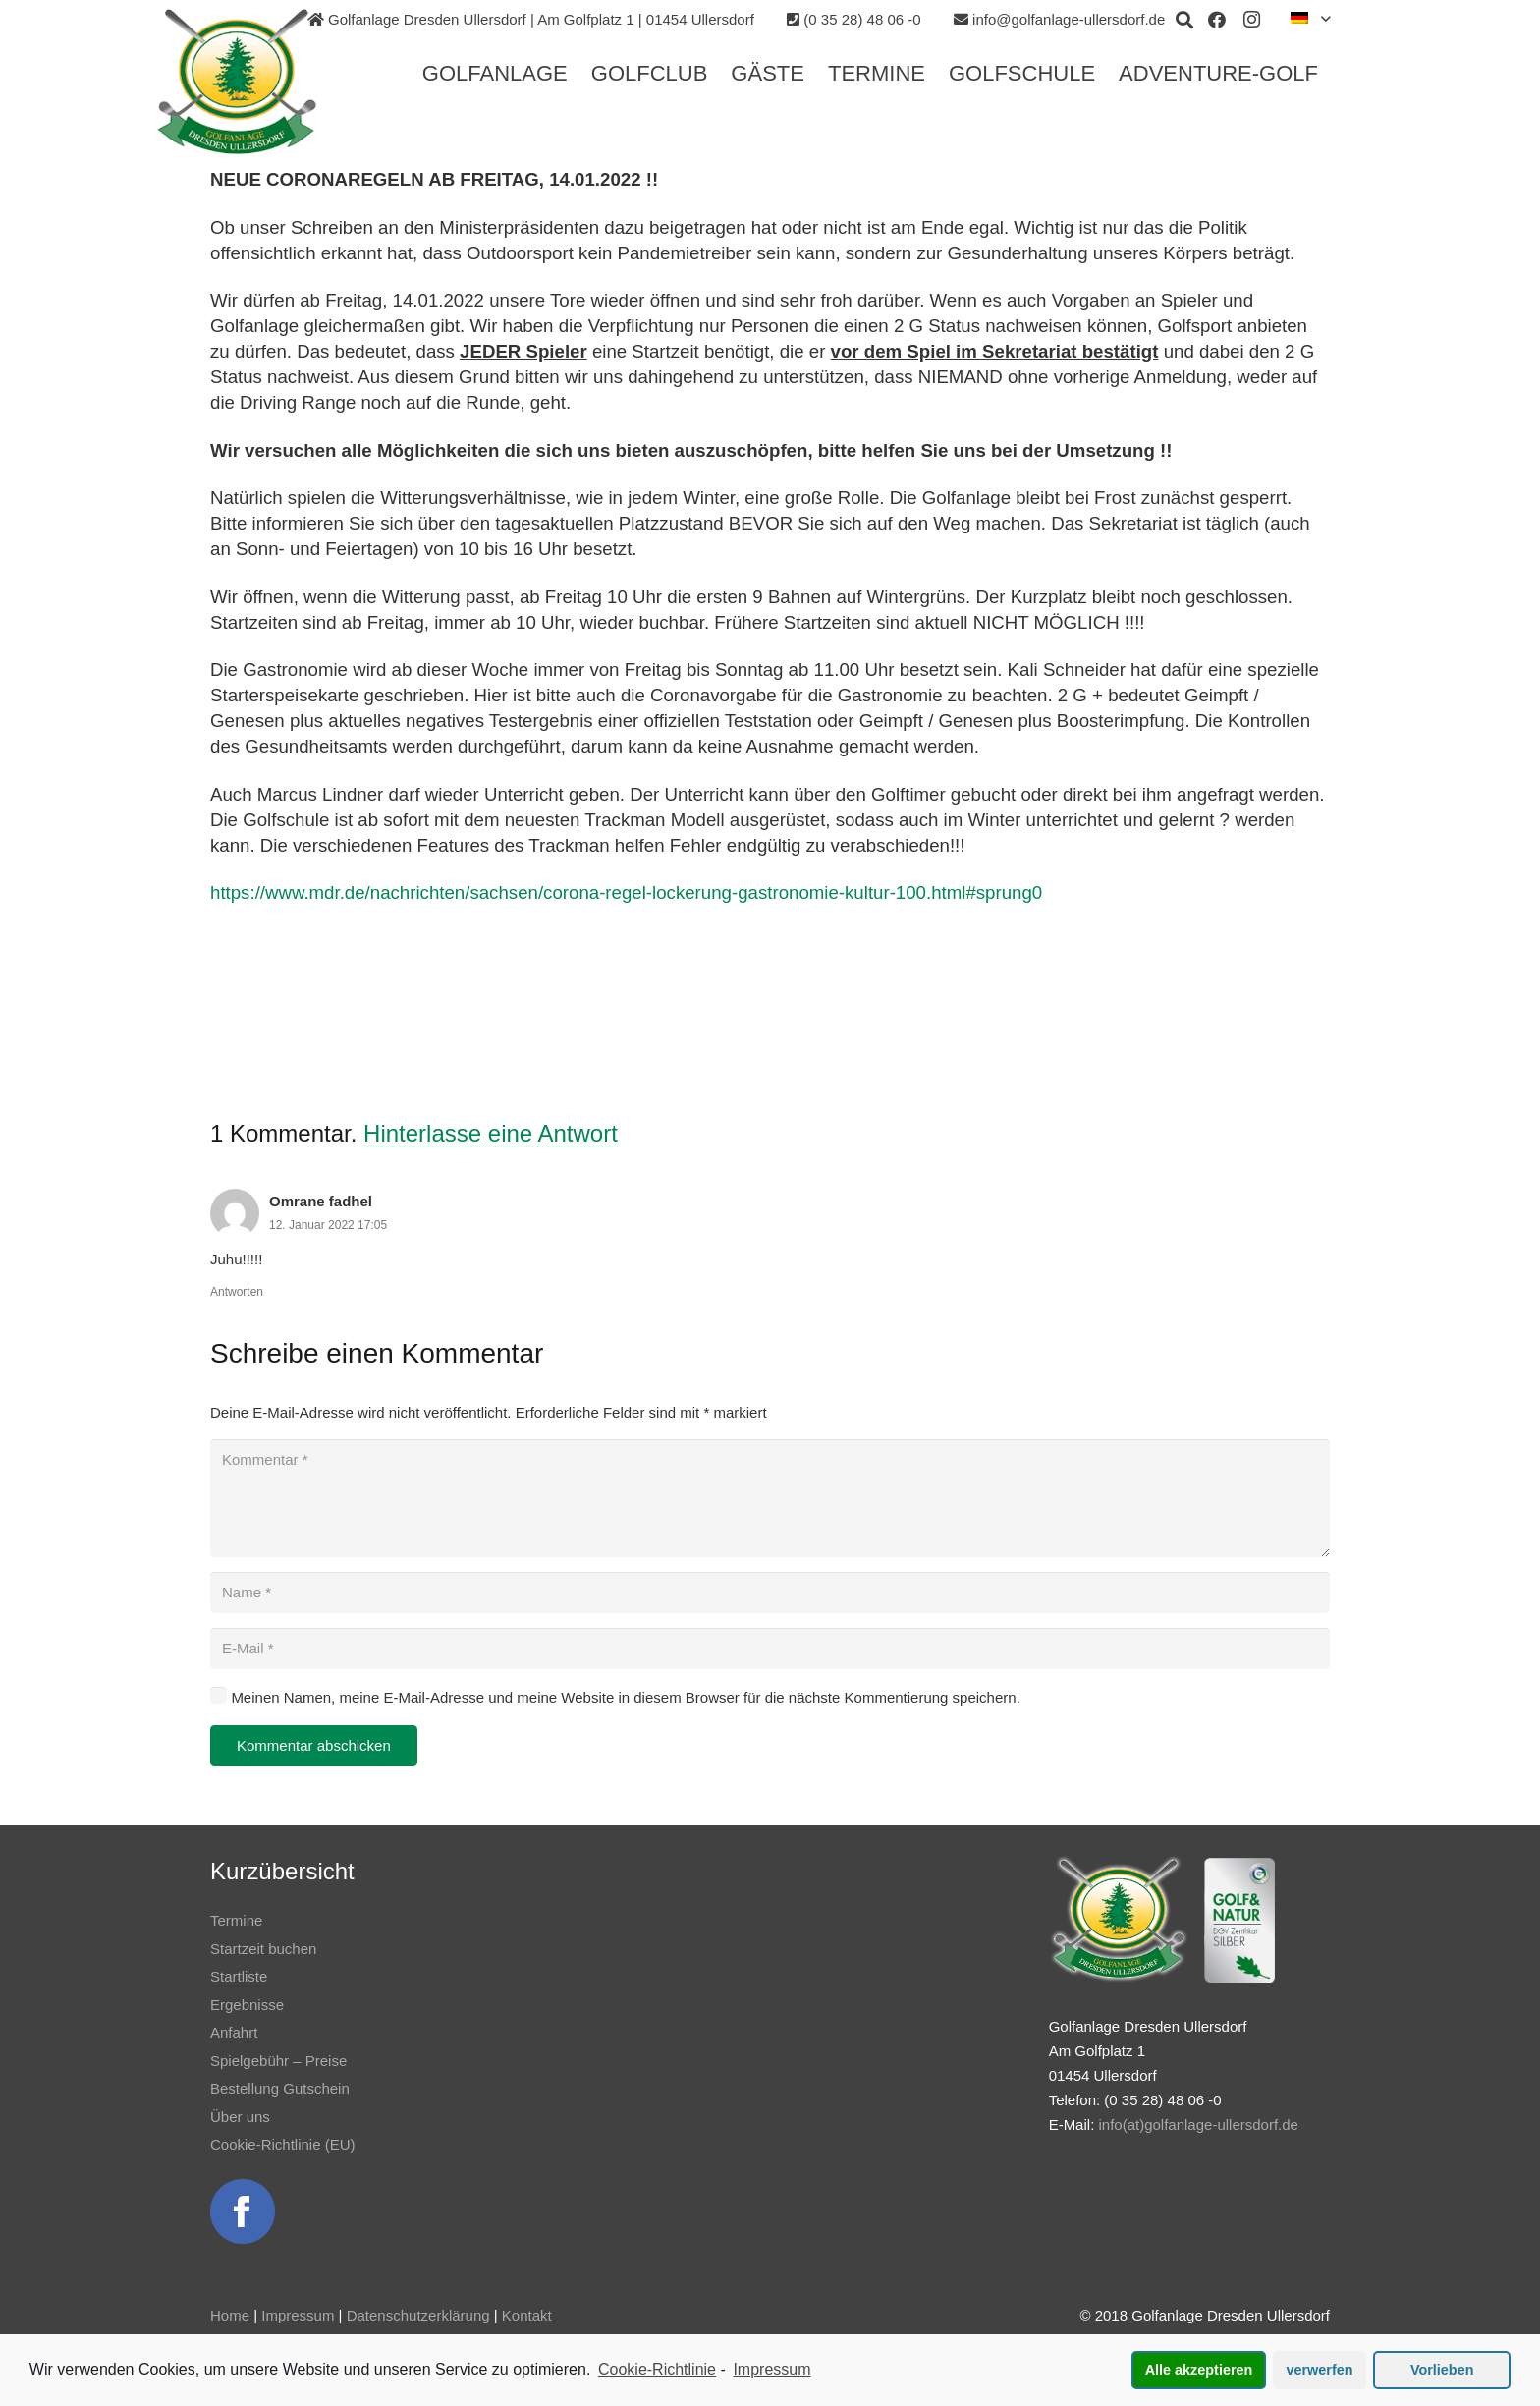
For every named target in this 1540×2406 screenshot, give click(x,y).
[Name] (770, 1592)
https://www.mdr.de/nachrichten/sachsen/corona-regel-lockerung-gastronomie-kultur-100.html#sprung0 (626, 892)
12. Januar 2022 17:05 (328, 1225)
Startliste (238, 1976)
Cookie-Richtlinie (657, 2369)
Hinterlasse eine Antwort (490, 1133)
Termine (236, 1920)
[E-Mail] (770, 1648)
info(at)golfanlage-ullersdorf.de (1197, 2124)
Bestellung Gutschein (280, 2088)
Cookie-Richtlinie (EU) (283, 2144)
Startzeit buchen (263, 1948)
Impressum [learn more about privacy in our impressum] (771, 2369)
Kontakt (527, 2315)
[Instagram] (1252, 19)
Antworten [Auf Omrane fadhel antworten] (236, 1292)
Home (229, 2315)
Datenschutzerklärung (418, 2315)
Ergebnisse (247, 2004)
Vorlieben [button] (1442, 2370)
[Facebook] (1217, 19)
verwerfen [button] (1320, 2370)
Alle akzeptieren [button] (1199, 2370)
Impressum (297, 2315)
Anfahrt (233, 2032)
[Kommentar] (770, 1498)
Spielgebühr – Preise (278, 2060)
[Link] (236, 81)
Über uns (240, 2116)
